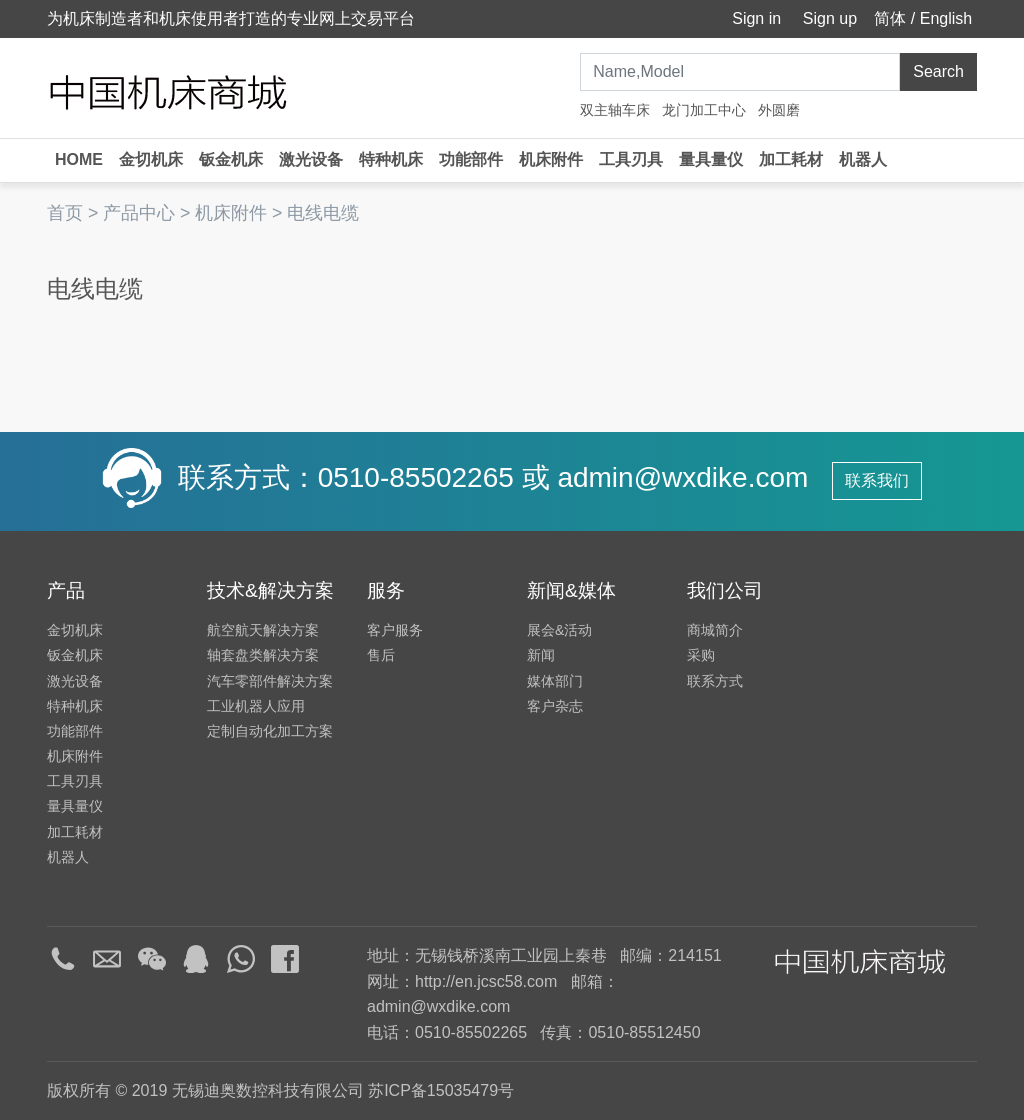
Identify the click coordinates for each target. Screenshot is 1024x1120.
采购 (701, 655)
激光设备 (311, 159)
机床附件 (551, 159)
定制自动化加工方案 (270, 731)
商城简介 (715, 630)
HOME (79, 159)
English (946, 18)
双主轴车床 (615, 110)
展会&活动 (559, 630)
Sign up (827, 18)
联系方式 (715, 681)
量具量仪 (711, 159)
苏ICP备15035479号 (441, 1090)
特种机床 (391, 159)
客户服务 (395, 630)
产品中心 (139, 213)
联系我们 (877, 480)
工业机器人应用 (256, 706)
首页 (65, 213)
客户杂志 (555, 706)
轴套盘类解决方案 (263, 655)
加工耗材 (791, 159)
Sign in (754, 18)
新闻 (541, 655)
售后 (381, 655)
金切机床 (151, 159)
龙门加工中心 (704, 110)
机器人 (863, 159)
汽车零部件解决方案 (270, 681)
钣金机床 (231, 159)
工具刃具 (631, 159)
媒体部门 (555, 681)
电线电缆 (323, 213)
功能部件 (471, 159)
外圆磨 (779, 110)
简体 (890, 18)
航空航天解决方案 (263, 630)
